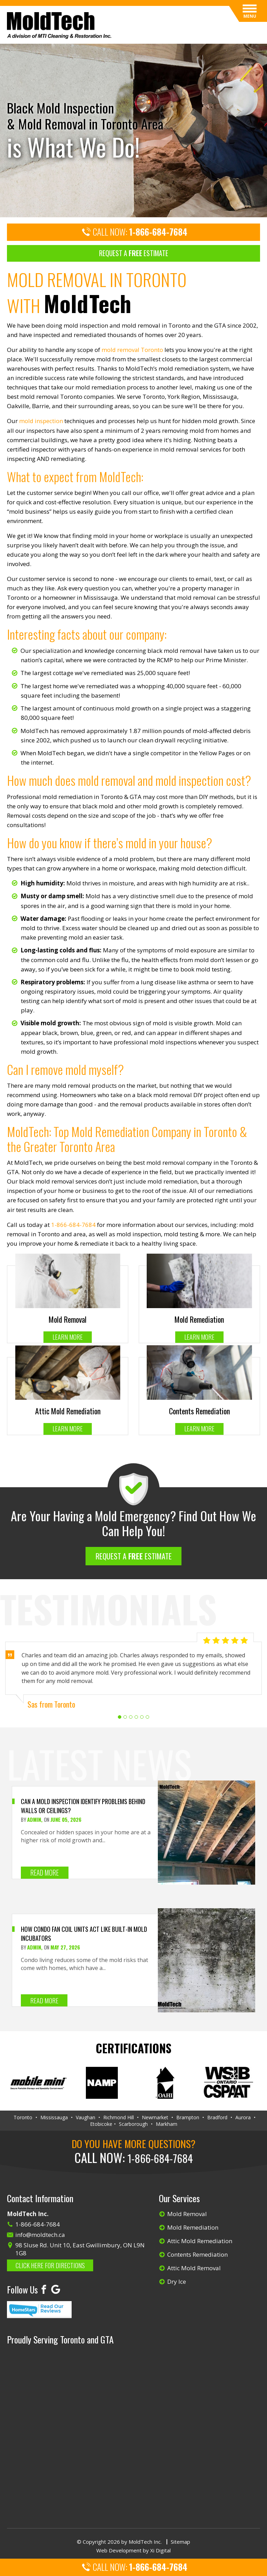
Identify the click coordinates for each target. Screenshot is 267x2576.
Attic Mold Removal (194, 2268)
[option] (133, 130)
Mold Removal (187, 2214)
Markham (166, 2124)
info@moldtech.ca (40, 2235)
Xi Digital (160, 2550)
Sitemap (180, 2542)
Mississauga (54, 2117)
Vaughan (85, 2117)
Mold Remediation (192, 2227)
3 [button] (130, 1717)
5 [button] (142, 1717)
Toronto (23, 2117)
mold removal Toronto (133, 350)
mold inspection (41, 421)
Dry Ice (176, 2281)
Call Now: (134, 232)
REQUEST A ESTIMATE (133, 253)
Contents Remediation (197, 2254)
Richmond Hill (118, 2117)
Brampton (187, 2117)
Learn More (67, 1337)
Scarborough (133, 2124)
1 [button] (119, 1717)
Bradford (217, 2117)
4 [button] (136, 1717)
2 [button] (125, 1717)
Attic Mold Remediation (199, 2241)
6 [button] (147, 1717)
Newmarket (155, 2117)
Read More (44, 1873)
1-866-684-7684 (73, 1225)
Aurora (243, 2117)
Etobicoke (101, 2124)
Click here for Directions (51, 2265)
